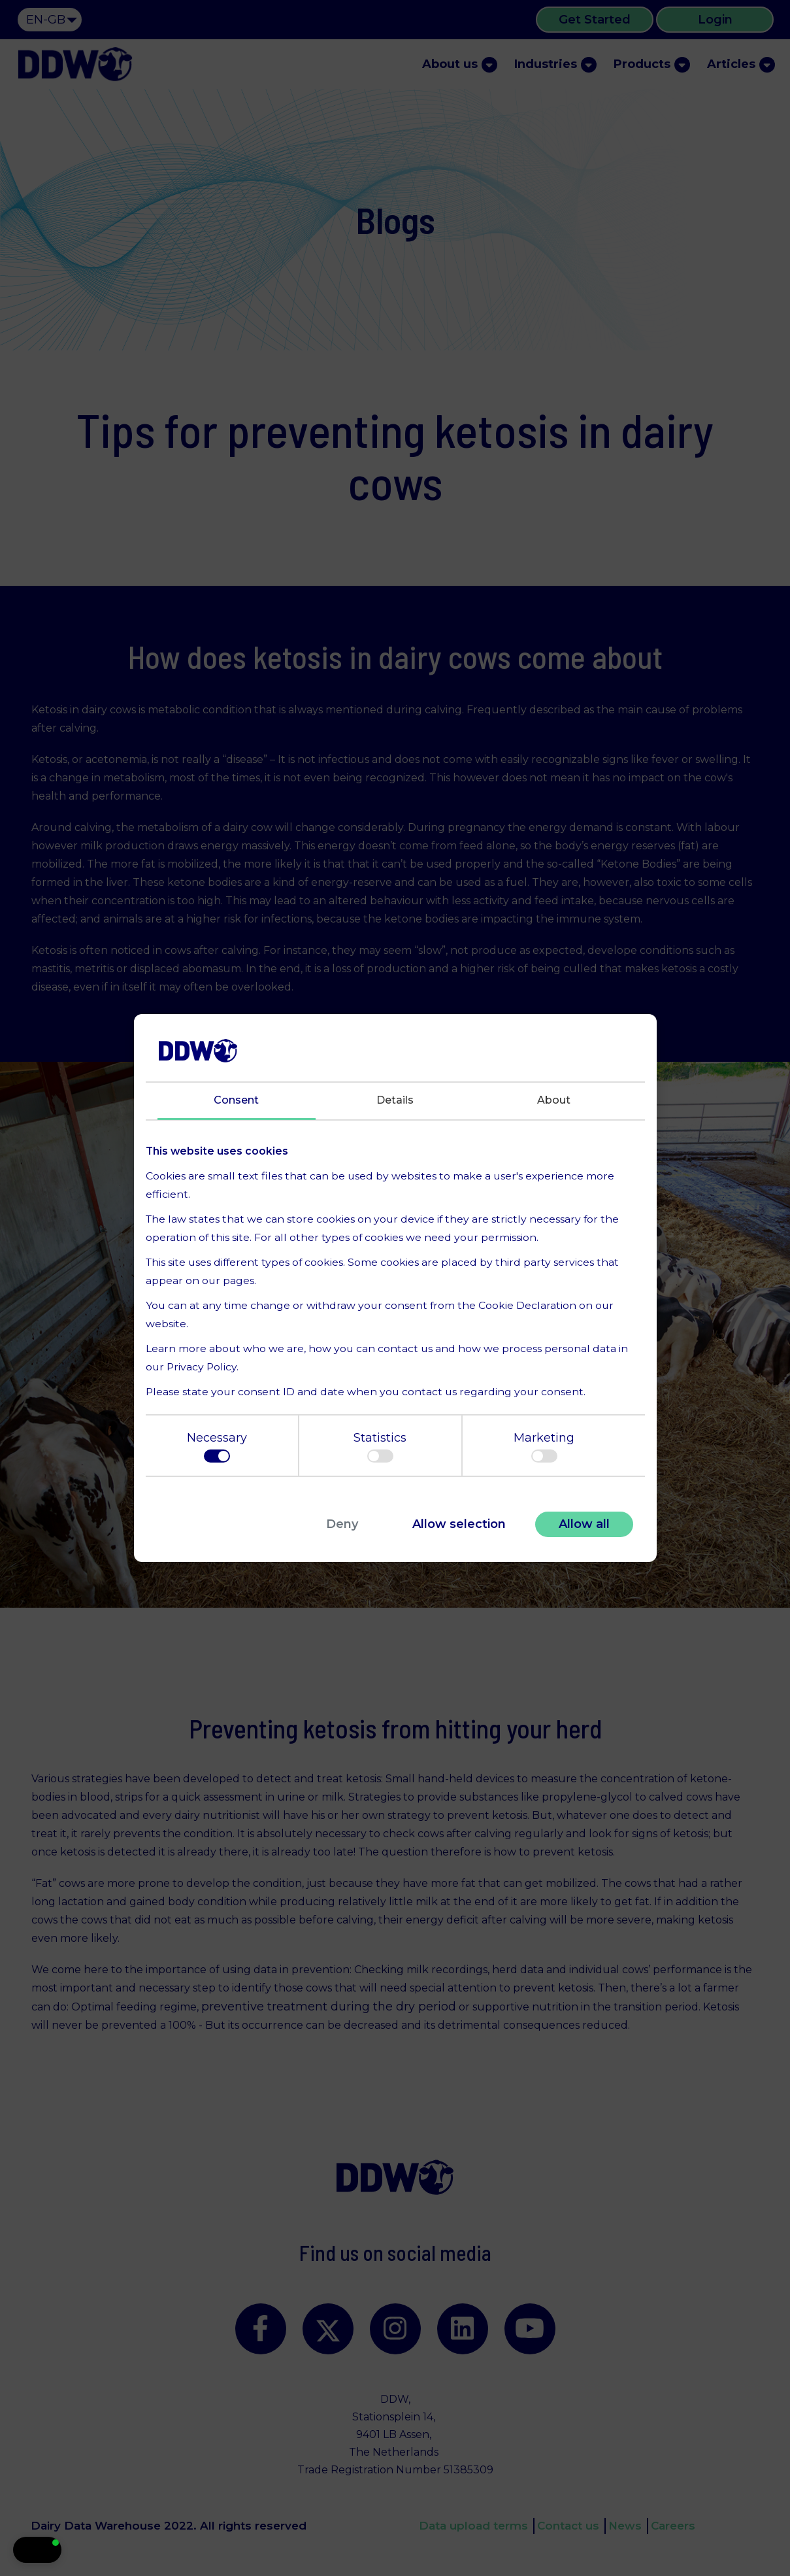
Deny (342, 1524)
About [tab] (553, 1100)
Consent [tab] (236, 1100)
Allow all (584, 1524)
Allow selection (459, 1524)
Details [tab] (395, 1100)
